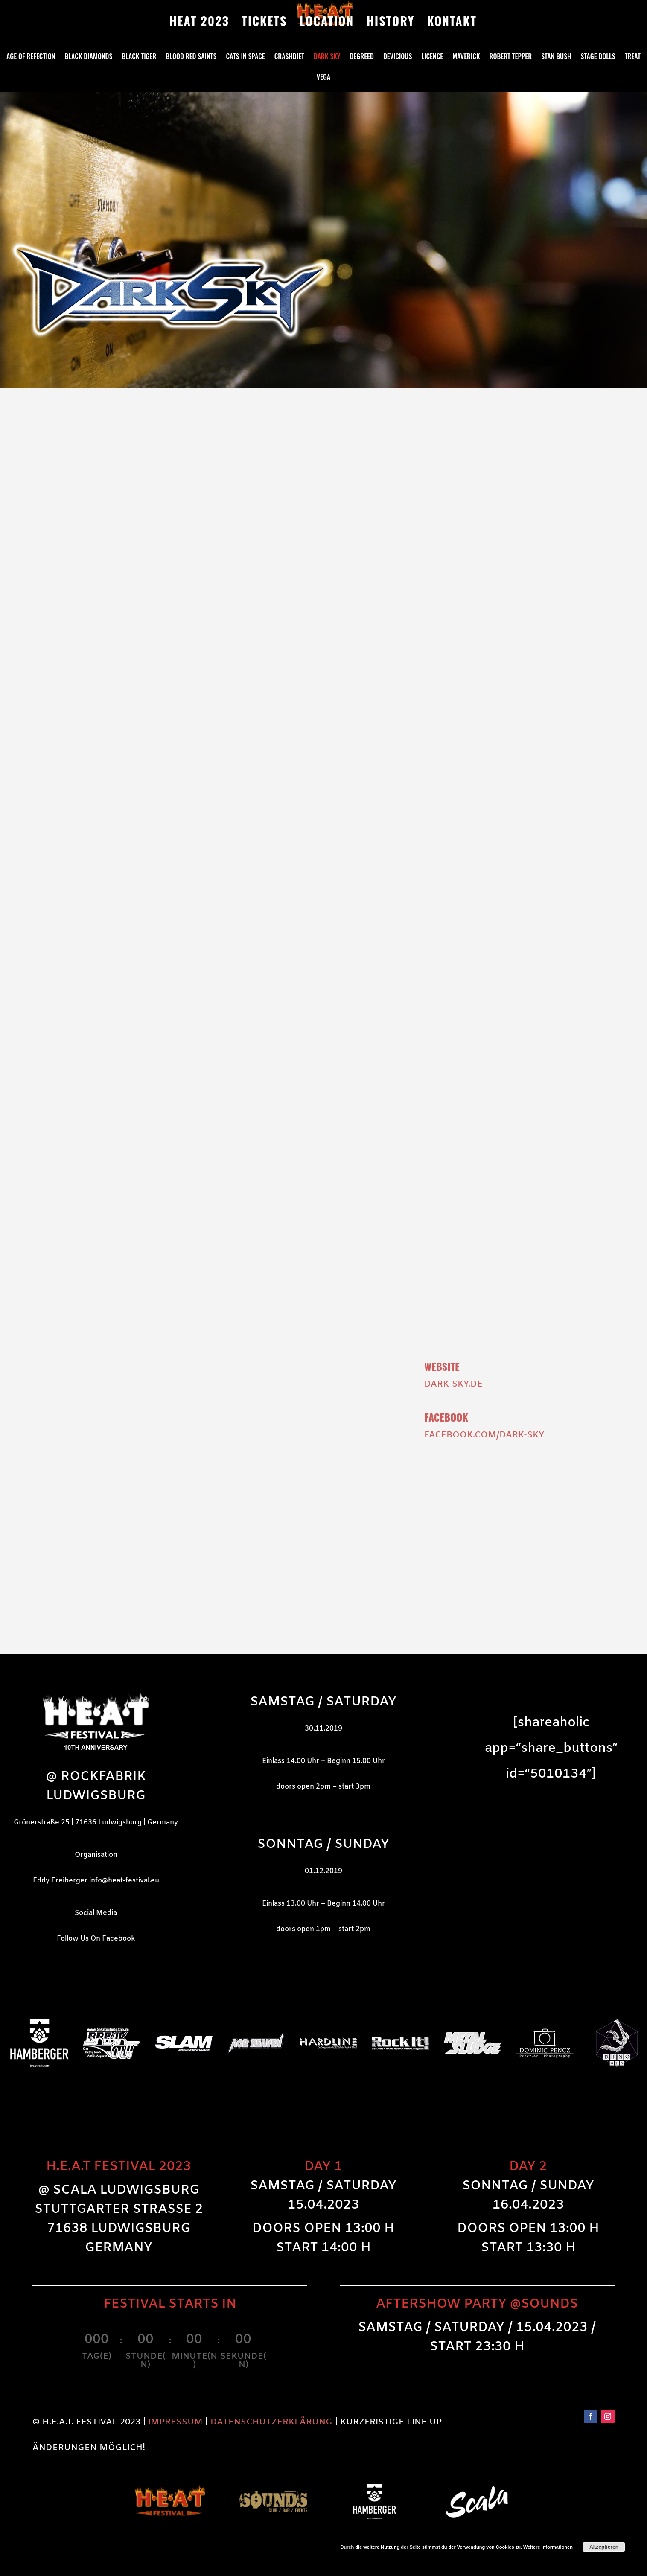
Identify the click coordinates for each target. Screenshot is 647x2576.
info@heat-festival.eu (124, 1880)
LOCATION (327, 23)
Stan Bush (556, 57)
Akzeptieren (603, 2547)
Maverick (466, 57)
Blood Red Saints (191, 57)
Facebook (446, 1417)
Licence (432, 57)
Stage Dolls (597, 57)
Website (442, 1366)
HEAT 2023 (199, 23)
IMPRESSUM (175, 2422)
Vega (323, 78)
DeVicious (397, 57)
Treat (633, 57)
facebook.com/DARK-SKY (484, 1435)
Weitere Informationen (548, 2547)
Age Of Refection (30, 57)
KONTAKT (452, 23)
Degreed (362, 57)
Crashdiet (289, 57)
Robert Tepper (511, 57)
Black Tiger (139, 57)
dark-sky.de (453, 1384)
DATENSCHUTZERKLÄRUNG (271, 2422)
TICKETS (264, 23)
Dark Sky (327, 57)
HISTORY (391, 23)
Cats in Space (245, 57)
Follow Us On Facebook (96, 1938)
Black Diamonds (88, 57)
